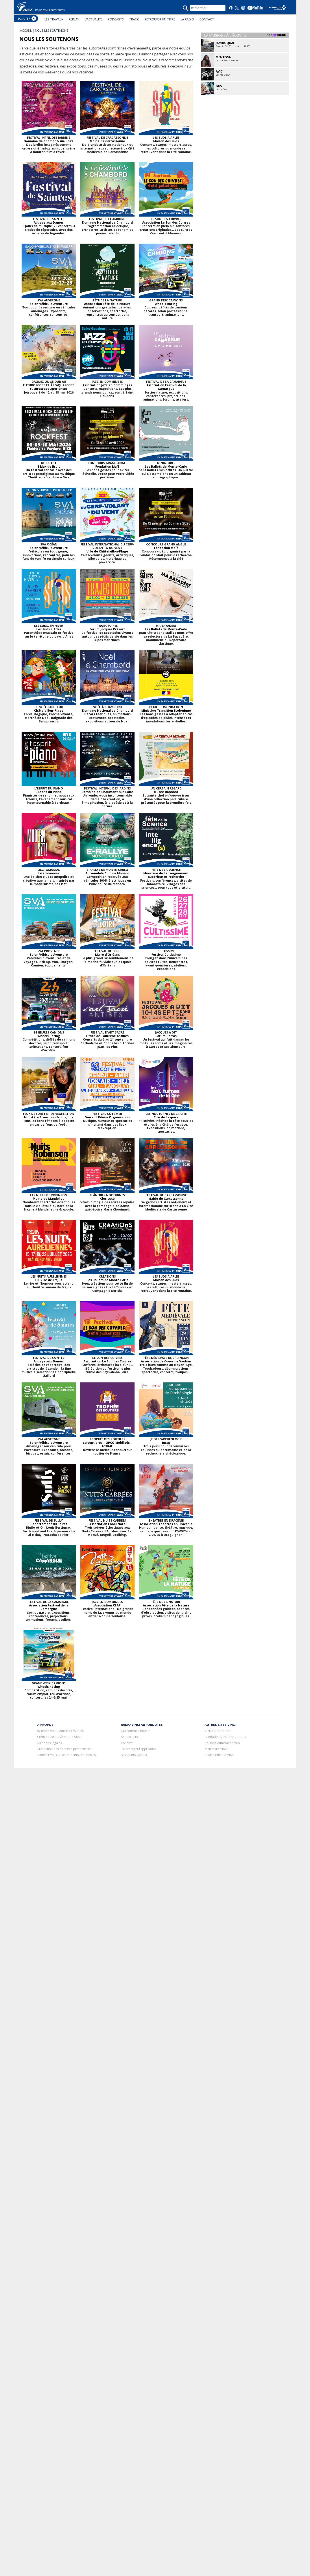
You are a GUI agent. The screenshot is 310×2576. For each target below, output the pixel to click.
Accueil (26, 30)
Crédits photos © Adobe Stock (59, 1737)
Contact (127, 1743)
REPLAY (74, 19)
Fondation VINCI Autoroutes (225, 1737)
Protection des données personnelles (64, 1749)
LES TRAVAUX (53, 19)
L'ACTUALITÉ (93, 19)
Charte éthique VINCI (220, 1755)
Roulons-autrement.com (222, 1743)
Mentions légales (49, 1743)
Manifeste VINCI (216, 1749)
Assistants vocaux (134, 1755)
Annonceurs (129, 1737)
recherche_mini (185, 8)
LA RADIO (187, 19)
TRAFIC (134, 19)
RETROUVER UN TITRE (160, 19)
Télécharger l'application (139, 1749)
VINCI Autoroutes (217, 1731)
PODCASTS (116, 19)
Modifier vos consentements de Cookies (66, 1755)
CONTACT (206, 19)
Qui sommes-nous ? (135, 1731)
